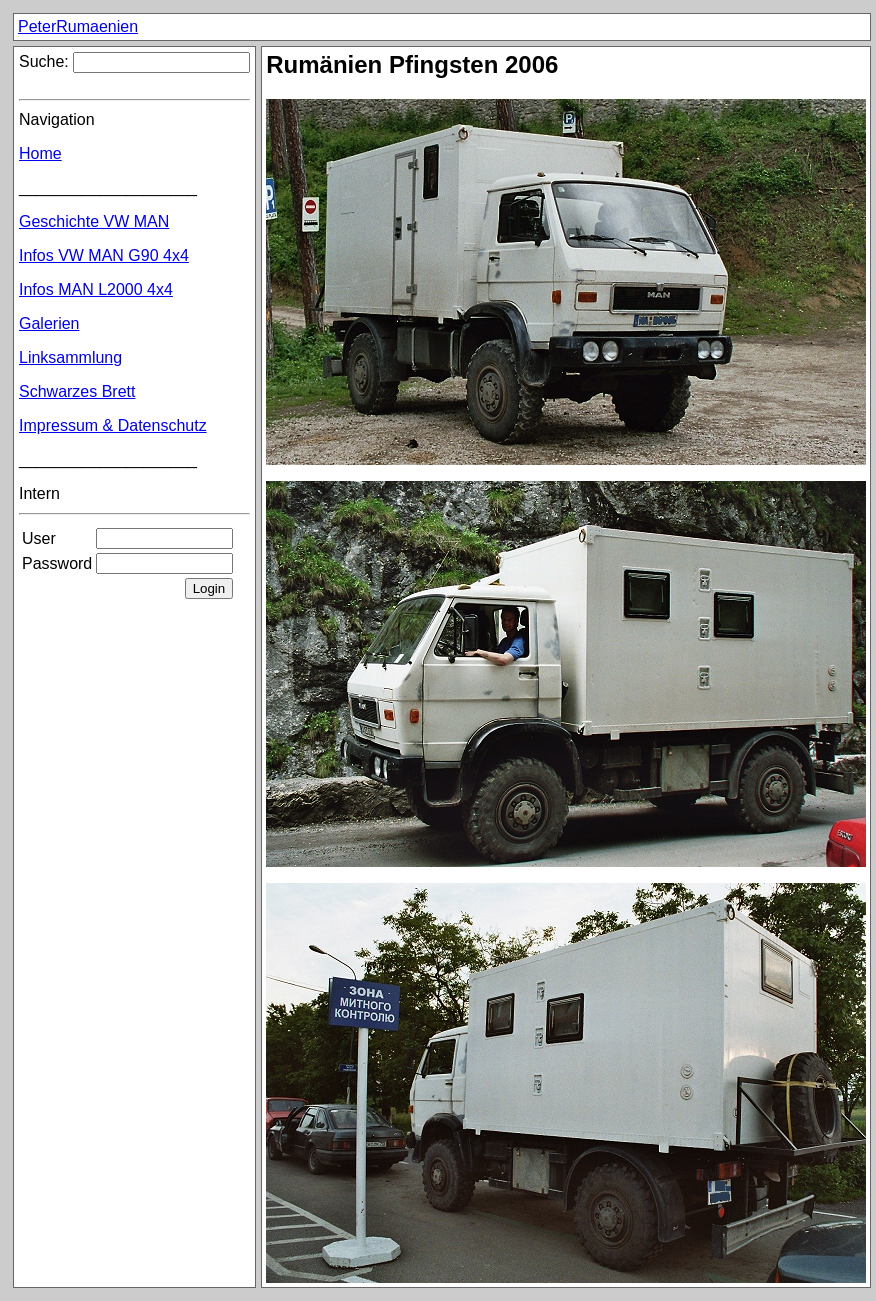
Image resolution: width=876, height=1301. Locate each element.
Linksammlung (70, 357)
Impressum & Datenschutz (113, 425)
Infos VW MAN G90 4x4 (104, 255)
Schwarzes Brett (77, 391)
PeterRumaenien (78, 26)
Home (40, 153)
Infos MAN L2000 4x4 (96, 289)
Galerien (49, 323)
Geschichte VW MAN (94, 221)
